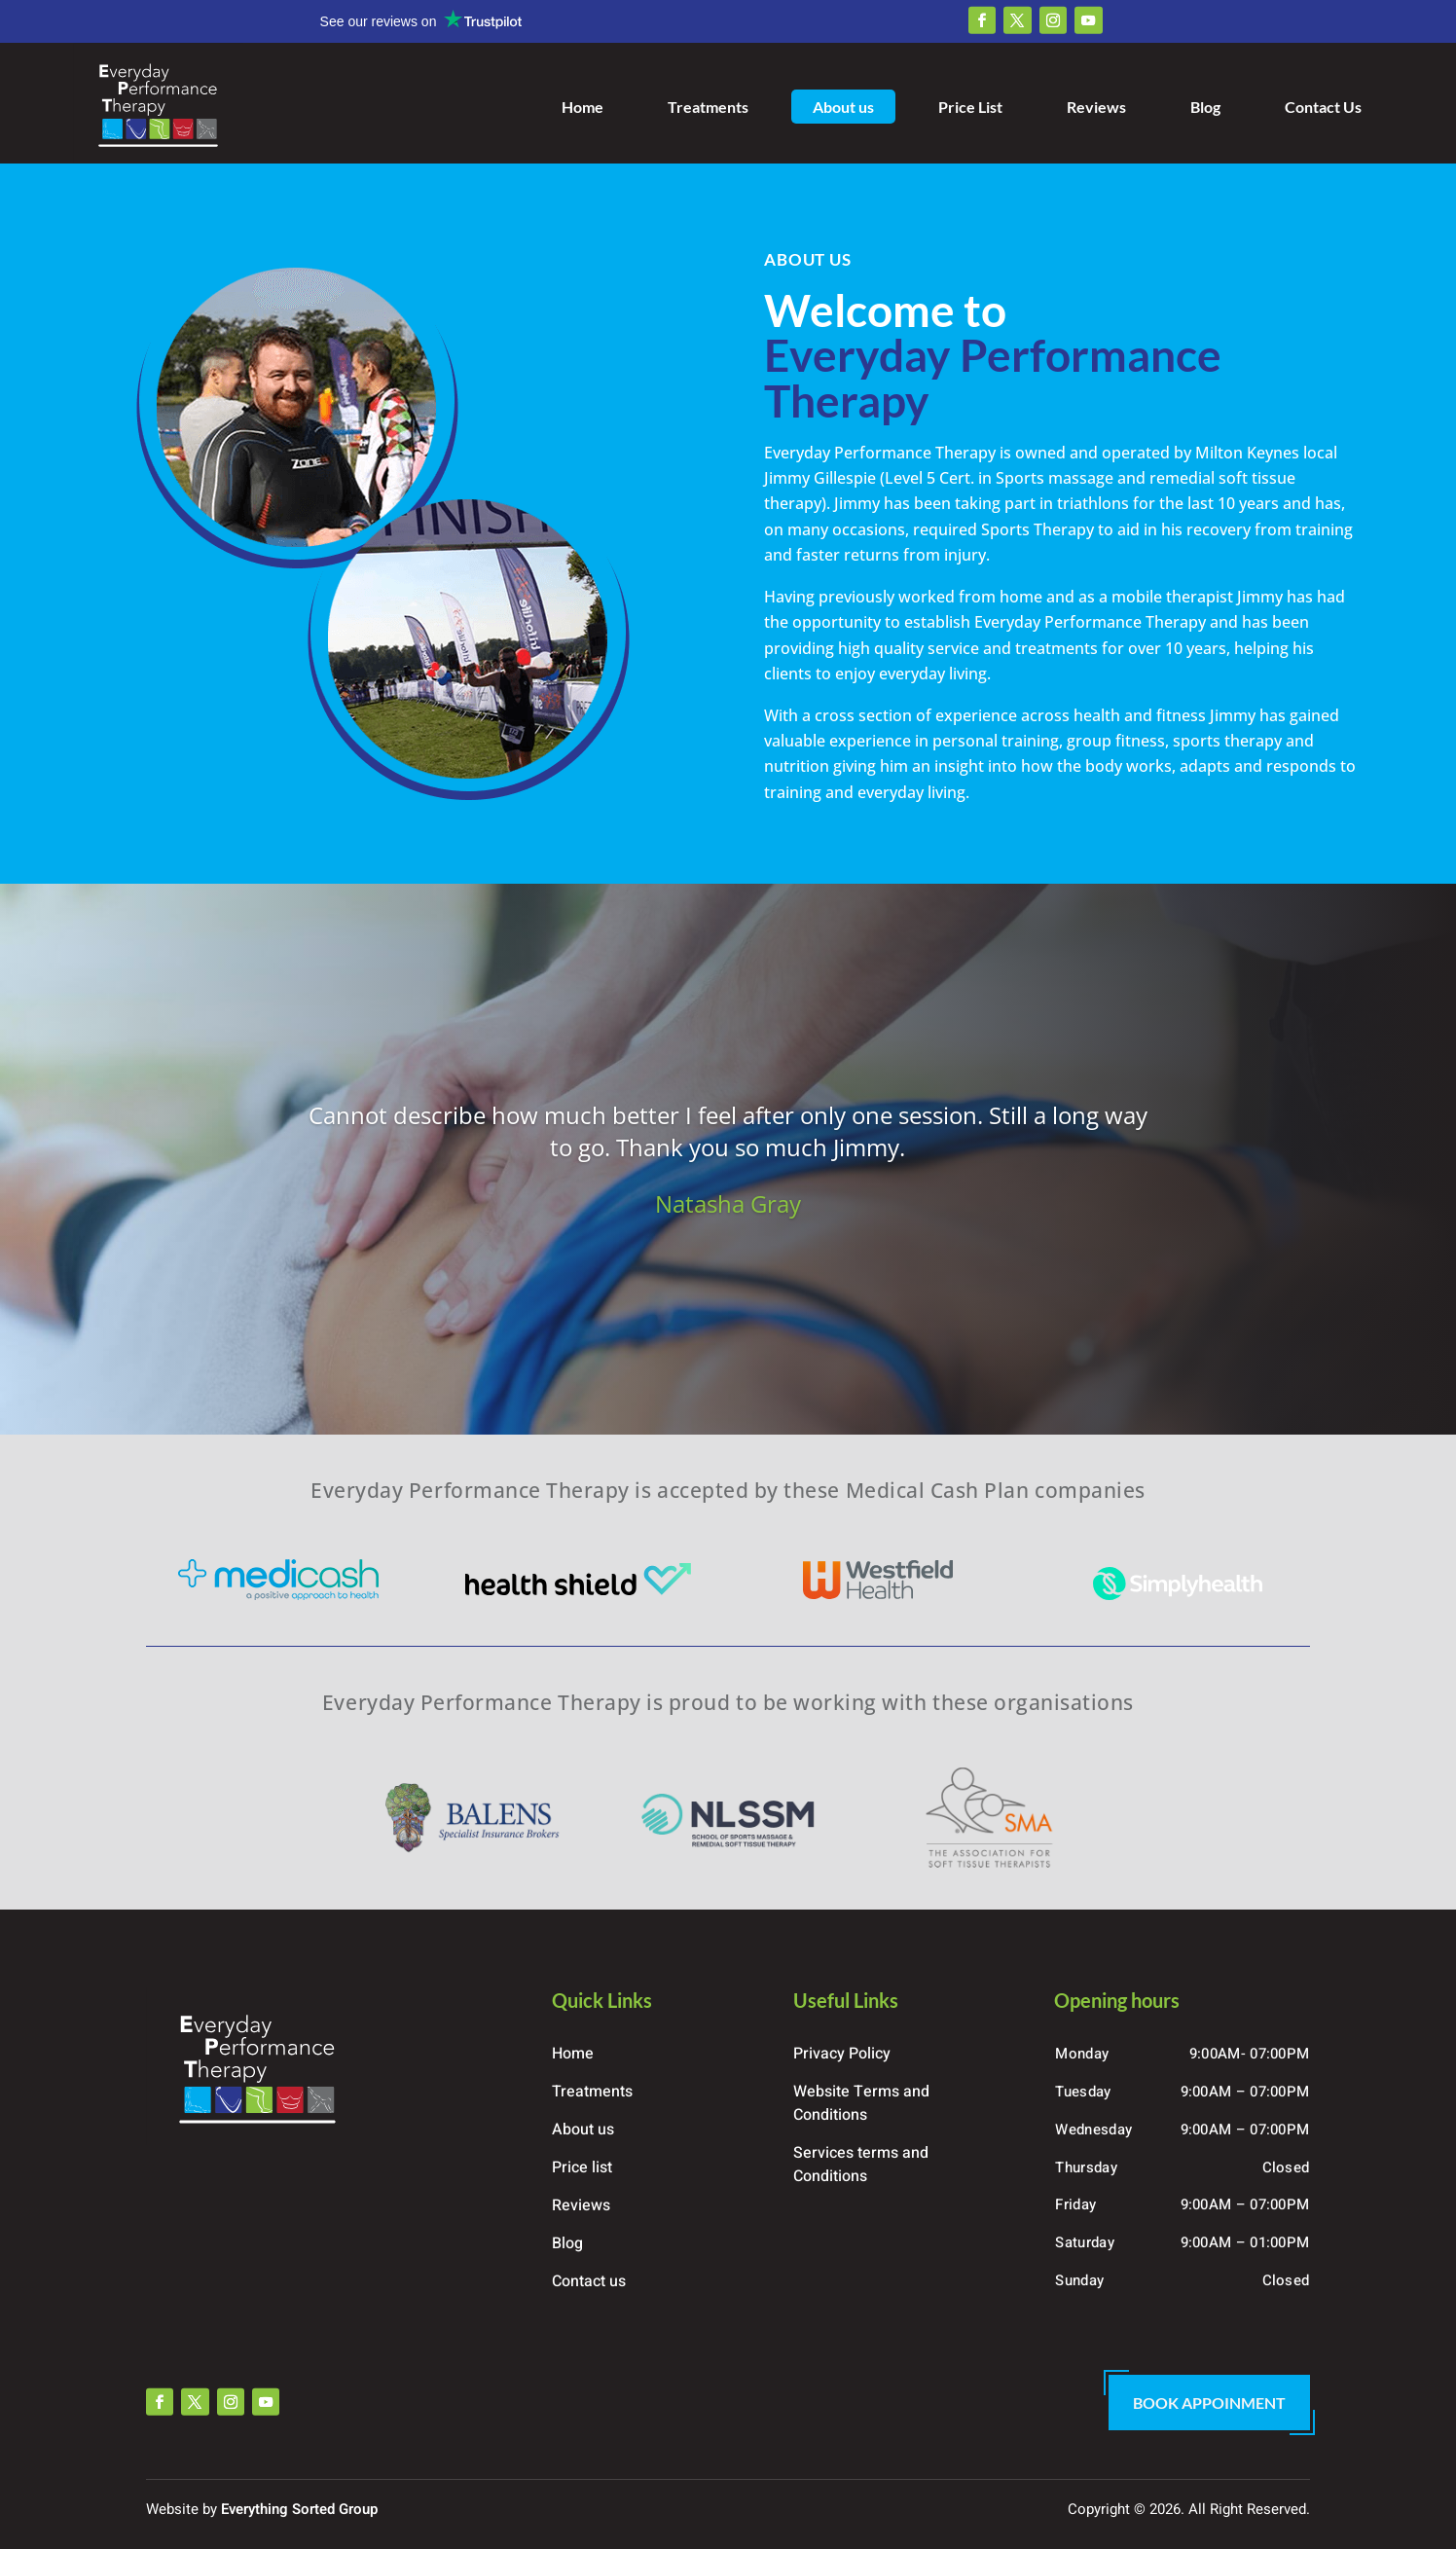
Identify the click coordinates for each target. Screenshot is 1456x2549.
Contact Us (1323, 106)
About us (843, 106)
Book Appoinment (1209, 2402)
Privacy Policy (842, 2053)
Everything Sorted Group (299, 2509)
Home (582, 106)
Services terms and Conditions (860, 2164)
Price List (970, 106)
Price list (582, 2167)
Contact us (589, 2281)
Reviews (1096, 106)
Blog (1205, 106)
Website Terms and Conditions (861, 2103)
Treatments (708, 106)
